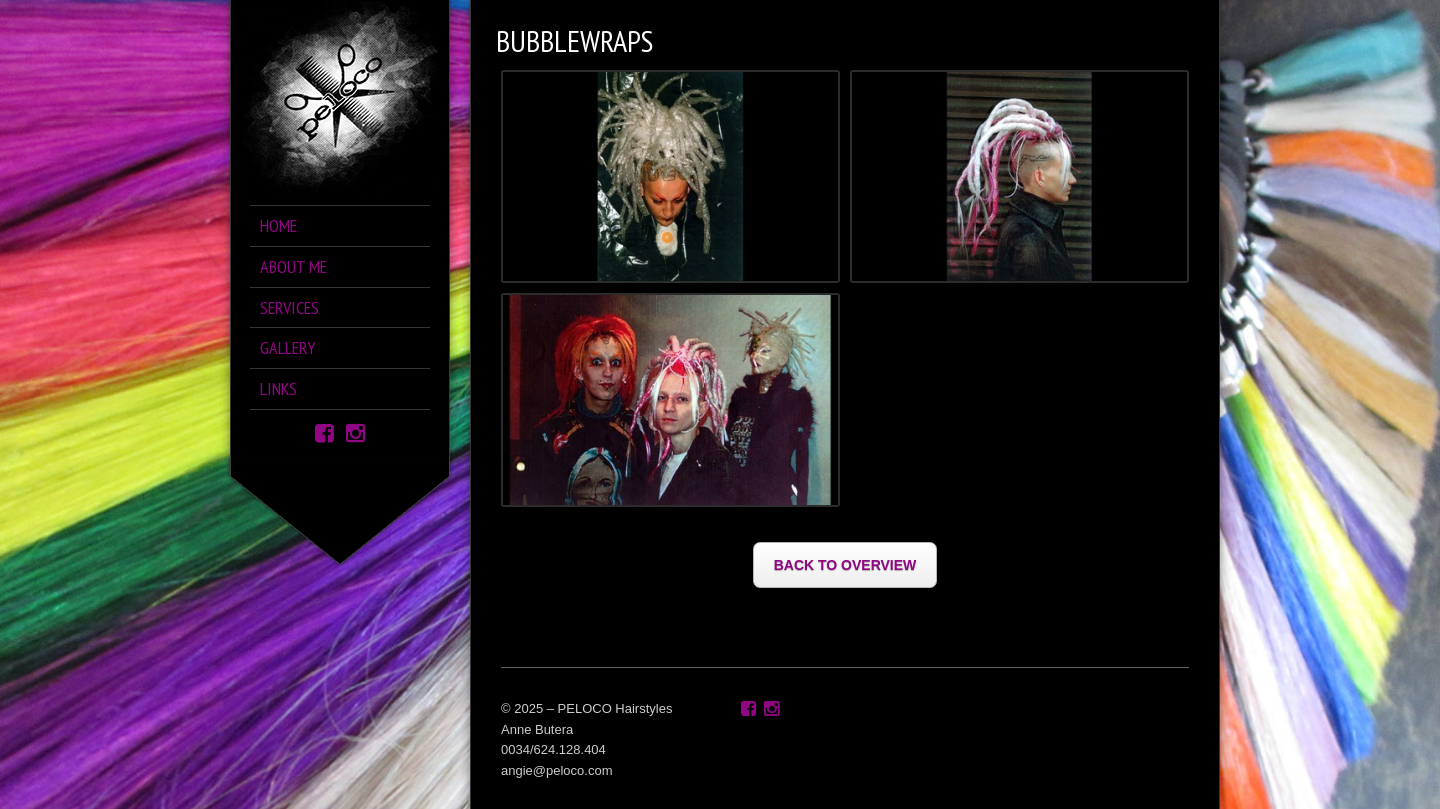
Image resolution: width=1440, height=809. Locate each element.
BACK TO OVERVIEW (845, 565)
